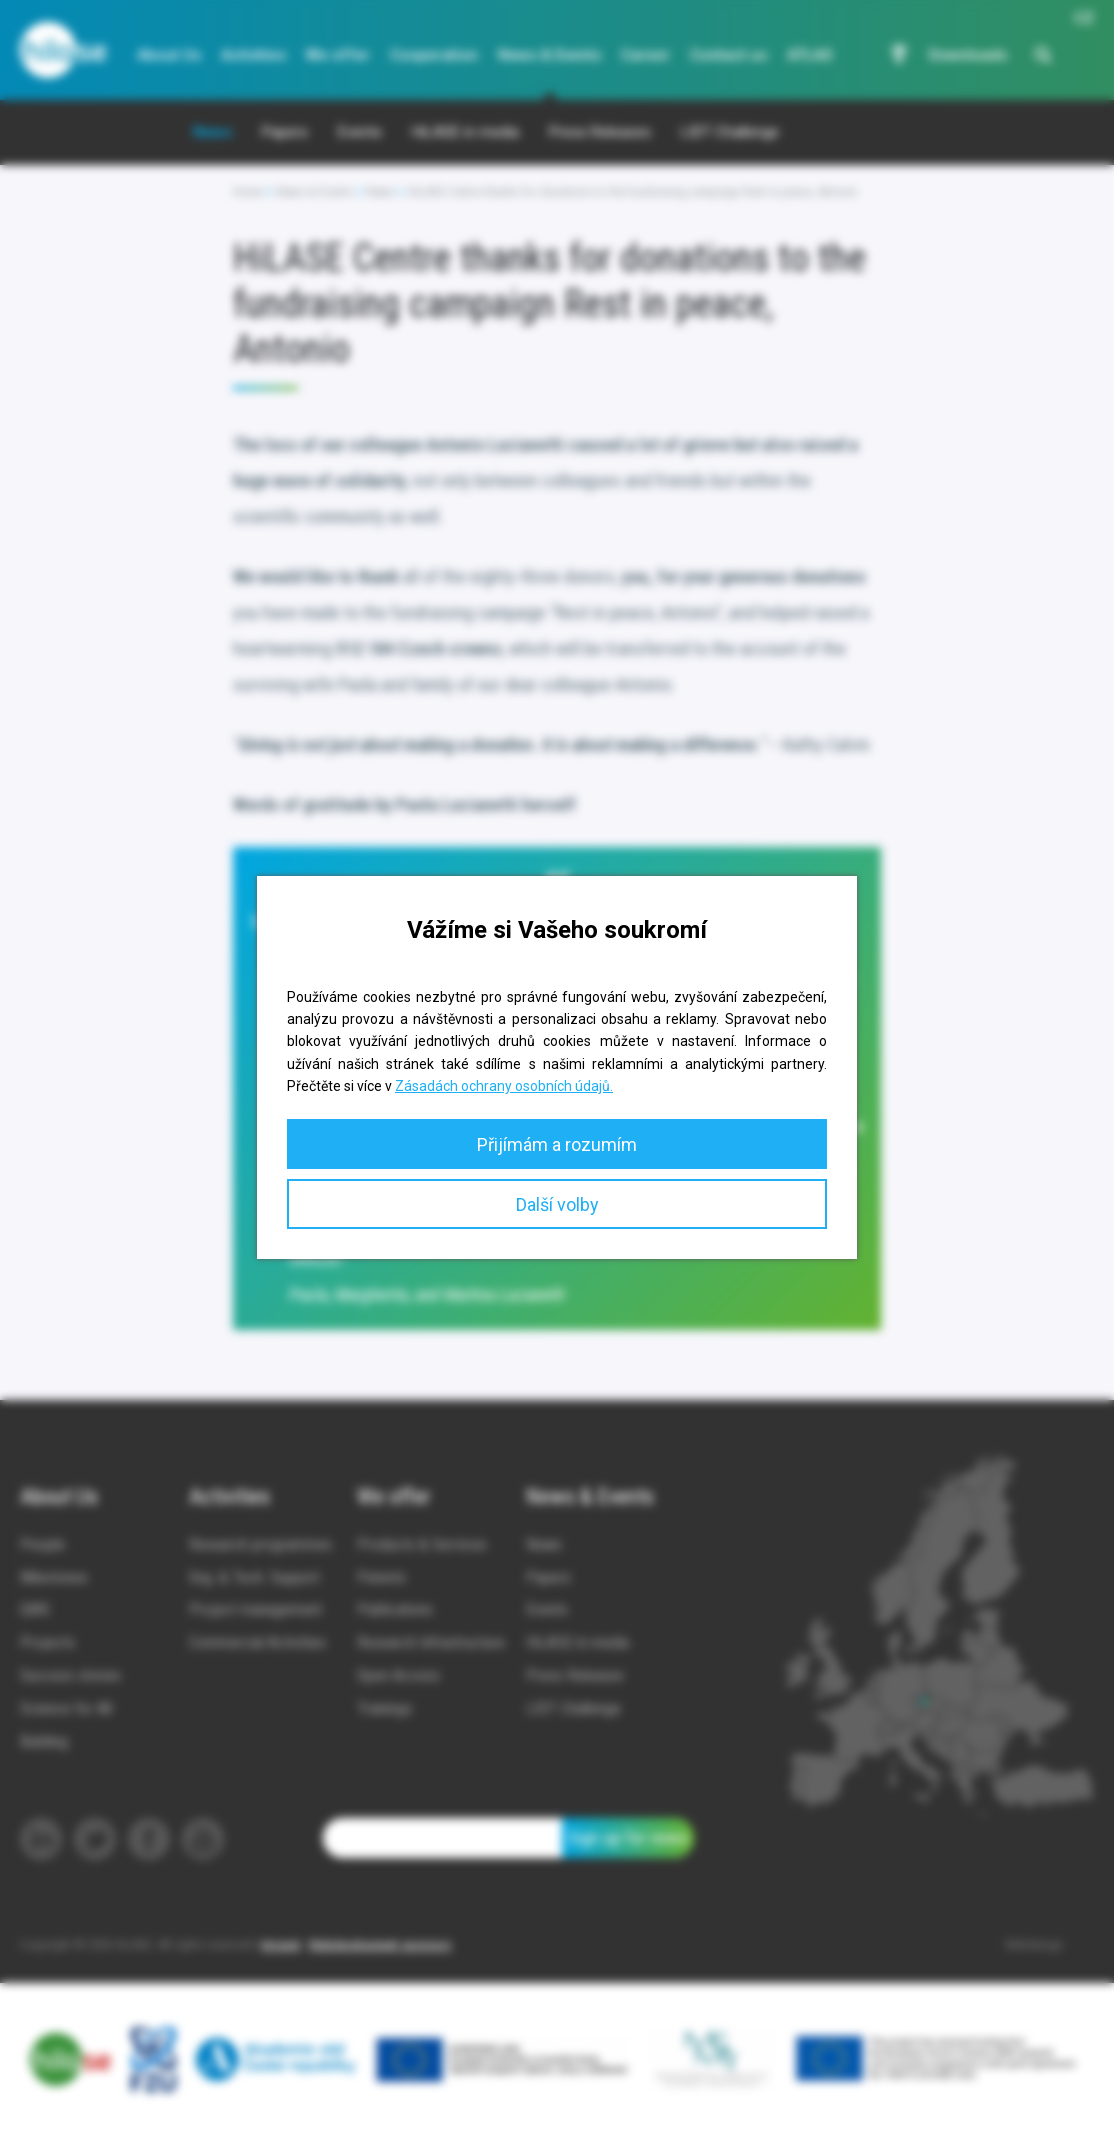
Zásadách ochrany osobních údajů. (504, 1086)
